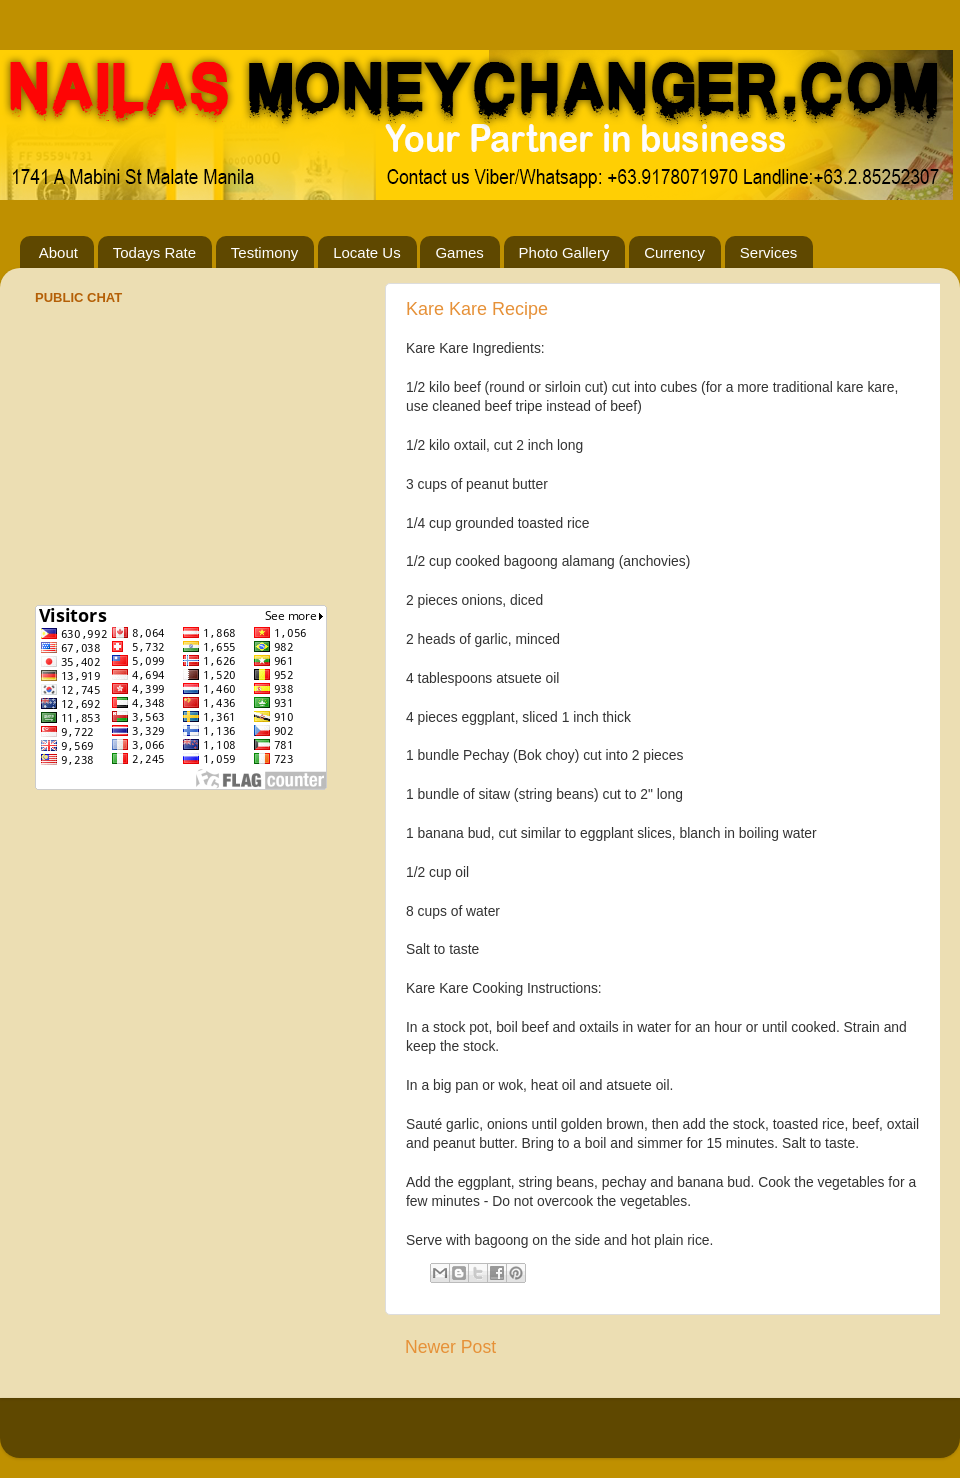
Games (459, 252)
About (58, 252)
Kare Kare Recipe (477, 309)
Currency (674, 252)
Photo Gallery (564, 252)
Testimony (265, 252)
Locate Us (367, 252)
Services (769, 252)
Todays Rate (154, 252)
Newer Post (450, 1347)
